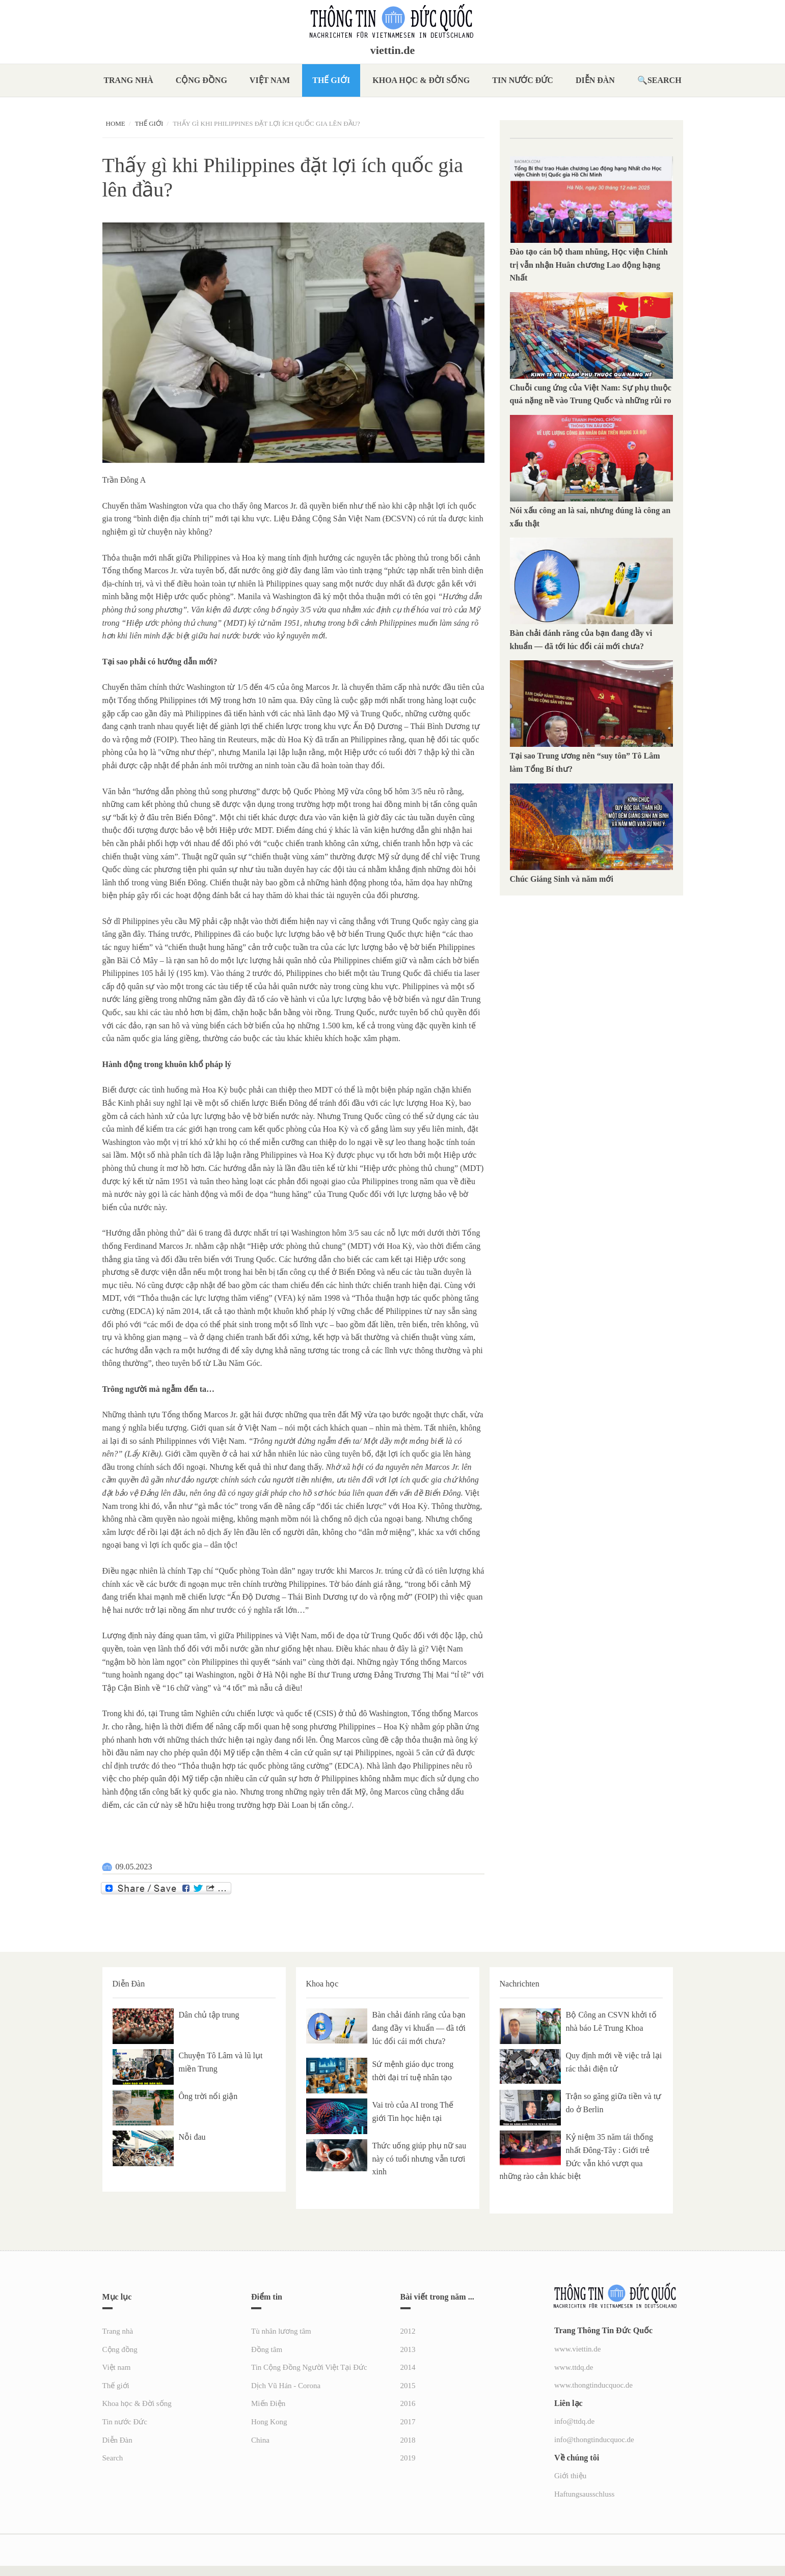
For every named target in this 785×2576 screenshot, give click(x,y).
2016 (408, 2403)
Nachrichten (519, 1983)
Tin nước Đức (522, 80)
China (260, 2440)
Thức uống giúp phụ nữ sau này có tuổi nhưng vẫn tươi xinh (419, 2158)
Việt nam (270, 80)
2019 (408, 2458)
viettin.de (392, 50)
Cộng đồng (201, 80)
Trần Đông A (124, 479)
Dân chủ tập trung (209, 2014)
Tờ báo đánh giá (357, 1584)
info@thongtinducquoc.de (594, 2439)
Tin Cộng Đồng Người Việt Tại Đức (309, 2367)
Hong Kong (269, 2422)
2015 (408, 2386)
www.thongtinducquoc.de (593, 2385)
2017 (408, 2422)
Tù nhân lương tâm (281, 2331)
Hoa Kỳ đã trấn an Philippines (337, 739)
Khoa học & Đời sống (421, 80)
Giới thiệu (570, 2476)
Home (115, 123)
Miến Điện (268, 2403)
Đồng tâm (266, 2349)
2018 (408, 2440)
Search (664, 80)
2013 (408, 2349)
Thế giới (331, 80)
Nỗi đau (192, 2137)
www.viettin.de (577, 2349)
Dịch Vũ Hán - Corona (285, 2386)
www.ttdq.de (573, 2367)
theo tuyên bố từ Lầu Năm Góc (208, 1363)
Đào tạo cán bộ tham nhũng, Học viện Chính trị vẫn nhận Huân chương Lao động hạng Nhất (589, 264)
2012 (408, 2331)
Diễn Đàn (595, 80)
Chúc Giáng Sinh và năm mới (561, 879)
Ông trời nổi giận (208, 2096)
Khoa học (322, 1983)
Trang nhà (128, 80)
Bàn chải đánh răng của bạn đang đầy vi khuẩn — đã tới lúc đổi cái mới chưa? (419, 2027)
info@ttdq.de (574, 2421)
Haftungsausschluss (584, 2494)
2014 (408, 2367)
